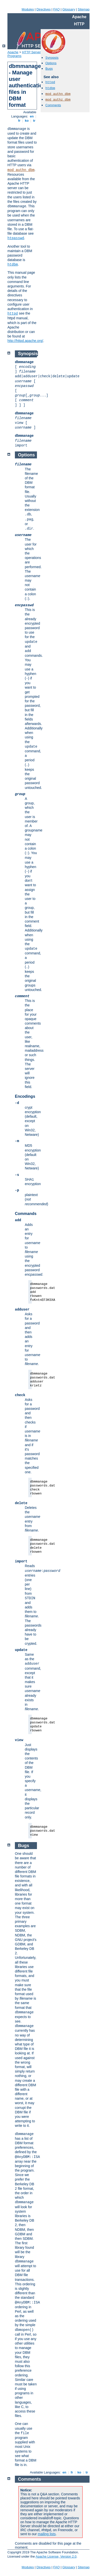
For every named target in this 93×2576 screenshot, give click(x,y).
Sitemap (84, 9)
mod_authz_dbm (57, 100)
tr (34, 120)
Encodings (25, 1096)
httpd (12, 314)
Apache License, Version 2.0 (55, 2556)
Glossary (68, 9)
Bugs (49, 68)
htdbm (12, 265)
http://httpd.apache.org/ (25, 341)
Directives (43, 9)
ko (27, 120)
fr (19, 120)
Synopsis (52, 57)
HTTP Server (31, 52)
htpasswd (15, 238)
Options (51, 63)
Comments (53, 105)
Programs (14, 56)
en (31, 116)
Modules (28, 9)
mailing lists (47, 2534)
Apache (12, 52)
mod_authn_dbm (20, 170)
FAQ (56, 9)
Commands (25, 1213)
